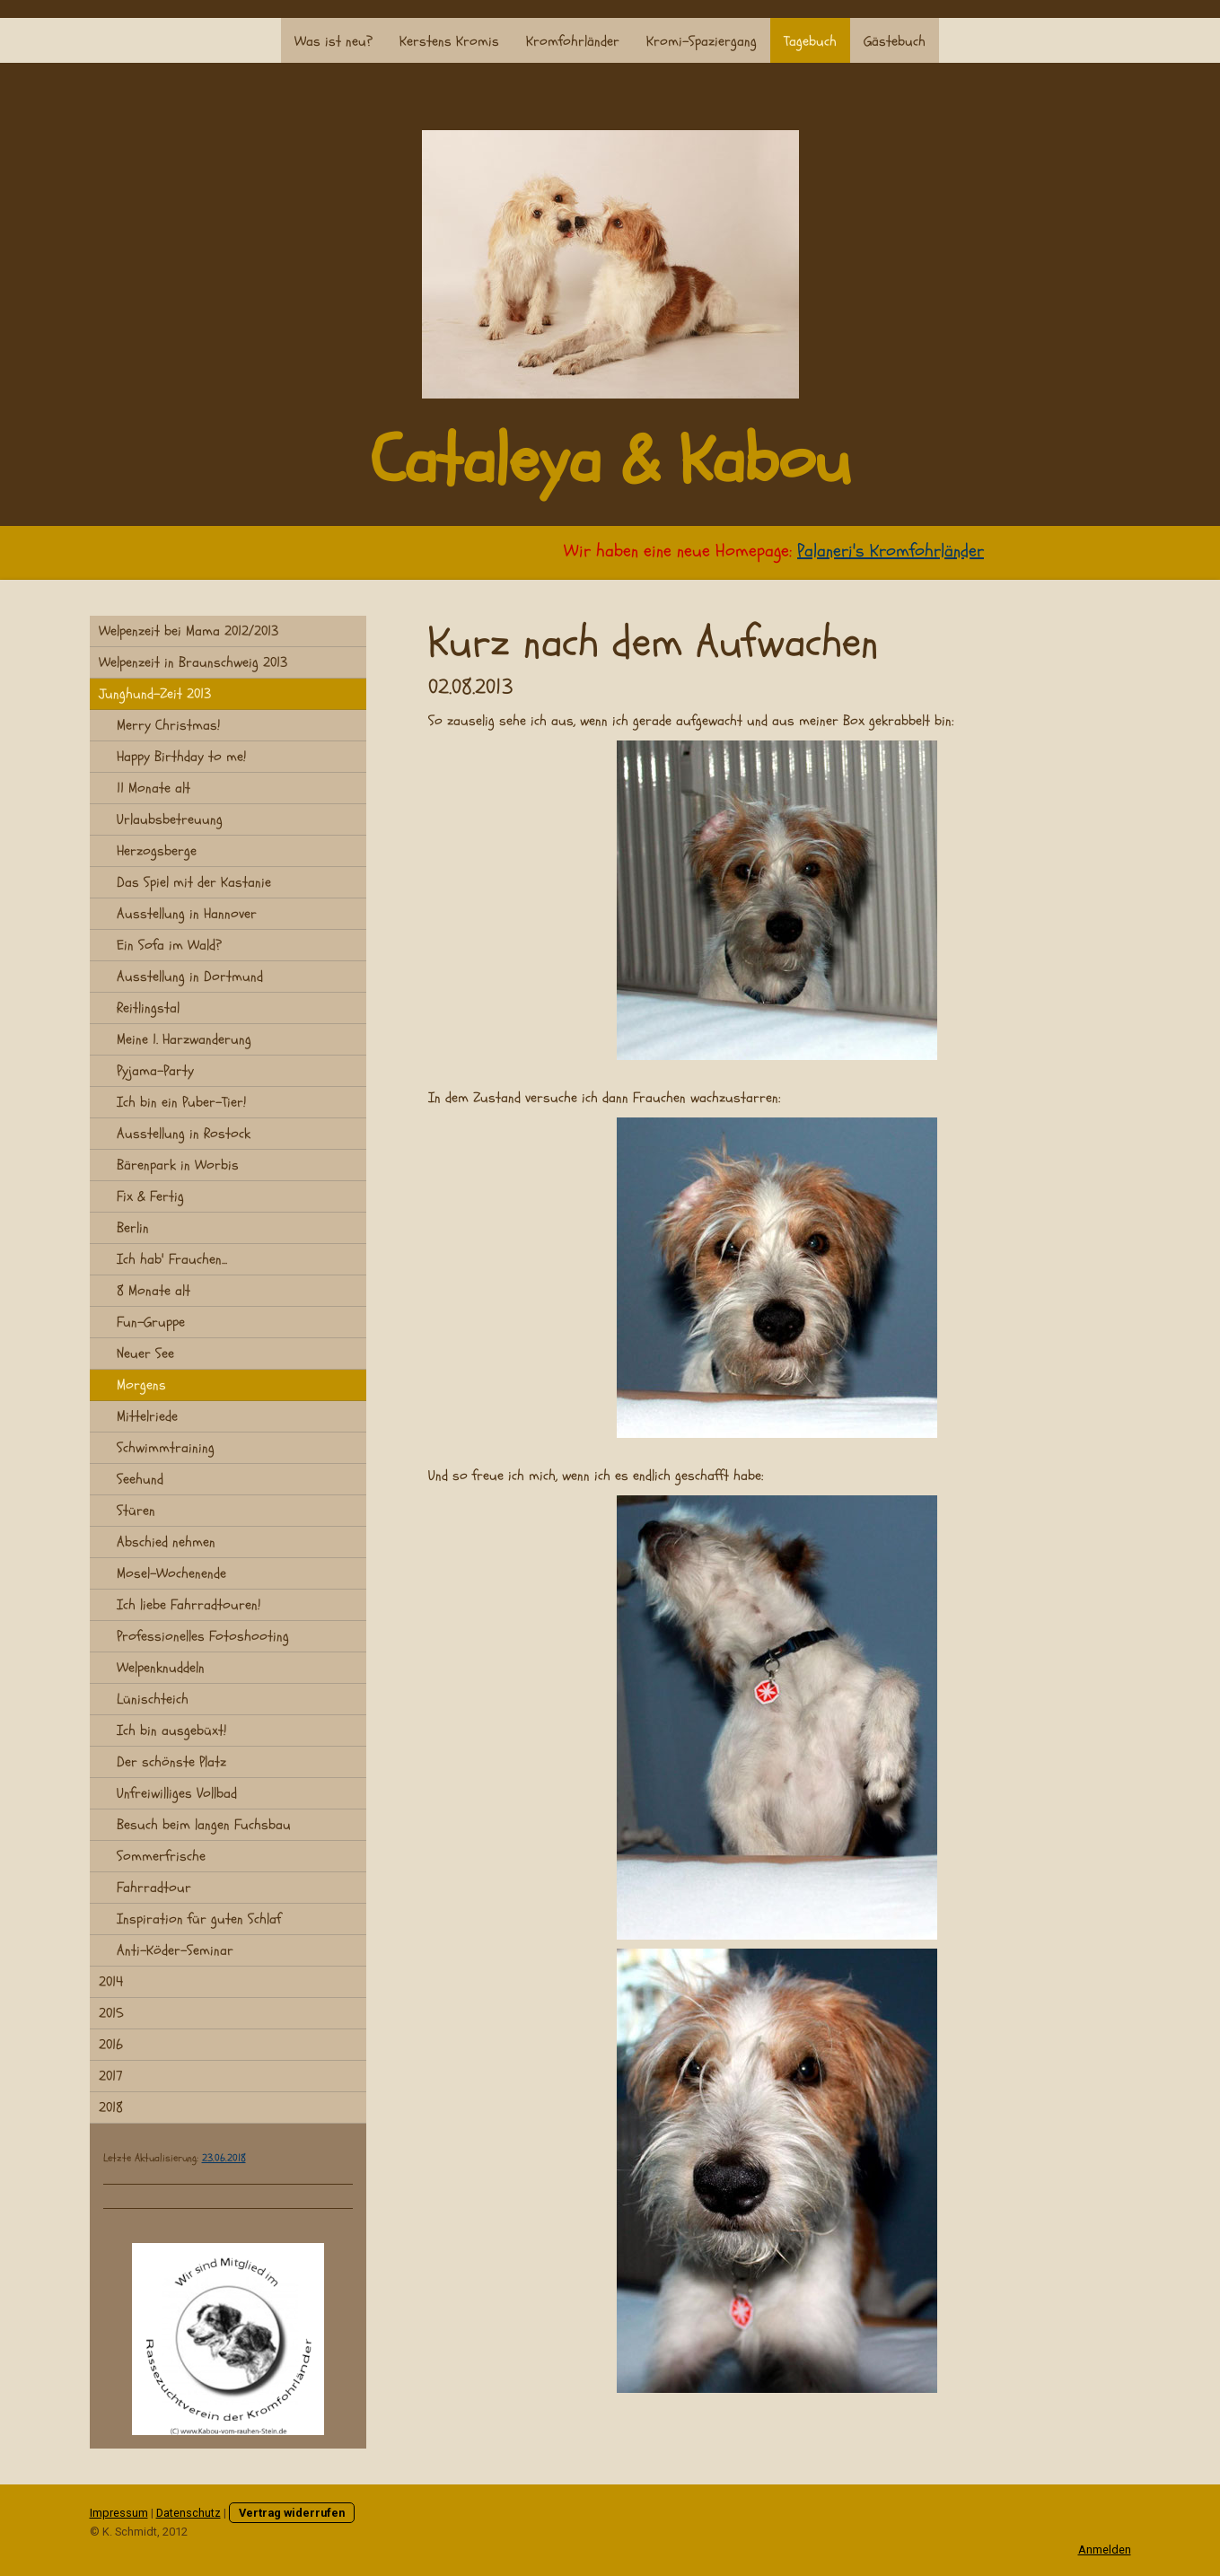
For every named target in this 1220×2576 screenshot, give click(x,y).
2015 (111, 2013)
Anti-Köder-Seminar (175, 1950)
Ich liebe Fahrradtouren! (188, 1605)
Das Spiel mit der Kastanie (194, 882)
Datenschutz (188, 2512)
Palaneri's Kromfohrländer (905, 551)
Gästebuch (895, 41)
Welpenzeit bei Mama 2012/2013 (188, 631)
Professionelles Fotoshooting (203, 1636)
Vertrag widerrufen (292, 2512)
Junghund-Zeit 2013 (155, 694)
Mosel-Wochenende (171, 1573)
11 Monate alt (153, 788)
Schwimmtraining (166, 1448)
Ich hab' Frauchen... (172, 1259)
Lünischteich (153, 1699)
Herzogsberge (157, 851)
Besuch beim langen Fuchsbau (204, 1825)
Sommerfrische (161, 1856)
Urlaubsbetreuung (170, 819)
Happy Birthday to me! (181, 757)
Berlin (133, 1228)
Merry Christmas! (168, 725)
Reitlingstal (148, 1008)
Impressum (119, 2512)
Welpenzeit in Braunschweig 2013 (193, 662)
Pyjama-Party (155, 1071)
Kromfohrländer (572, 41)
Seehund (140, 1479)
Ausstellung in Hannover (187, 914)
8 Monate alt (153, 1291)
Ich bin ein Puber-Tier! (181, 1102)
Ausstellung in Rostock (183, 1133)
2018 (111, 2107)
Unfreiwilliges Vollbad (177, 1793)
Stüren (136, 1510)
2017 (111, 2076)
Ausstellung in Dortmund (190, 976)
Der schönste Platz (171, 1762)
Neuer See (145, 1353)
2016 (111, 2045)
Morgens (141, 1385)
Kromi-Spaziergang (701, 41)
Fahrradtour (154, 1887)
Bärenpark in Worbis (178, 1165)
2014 (111, 1982)
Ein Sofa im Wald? (169, 945)
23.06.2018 (224, 2158)
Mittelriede (147, 1416)
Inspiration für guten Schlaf (199, 1919)
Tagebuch (810, 41)
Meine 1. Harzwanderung (184, 1039)
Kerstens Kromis (449, 41)
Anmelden (1104, 2549)
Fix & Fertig (150, 1196)
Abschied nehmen (166, 1542)
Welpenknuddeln (161, 1668)
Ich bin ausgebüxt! (171, 1730)
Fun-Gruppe (151, 1322)
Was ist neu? (333, 41)
